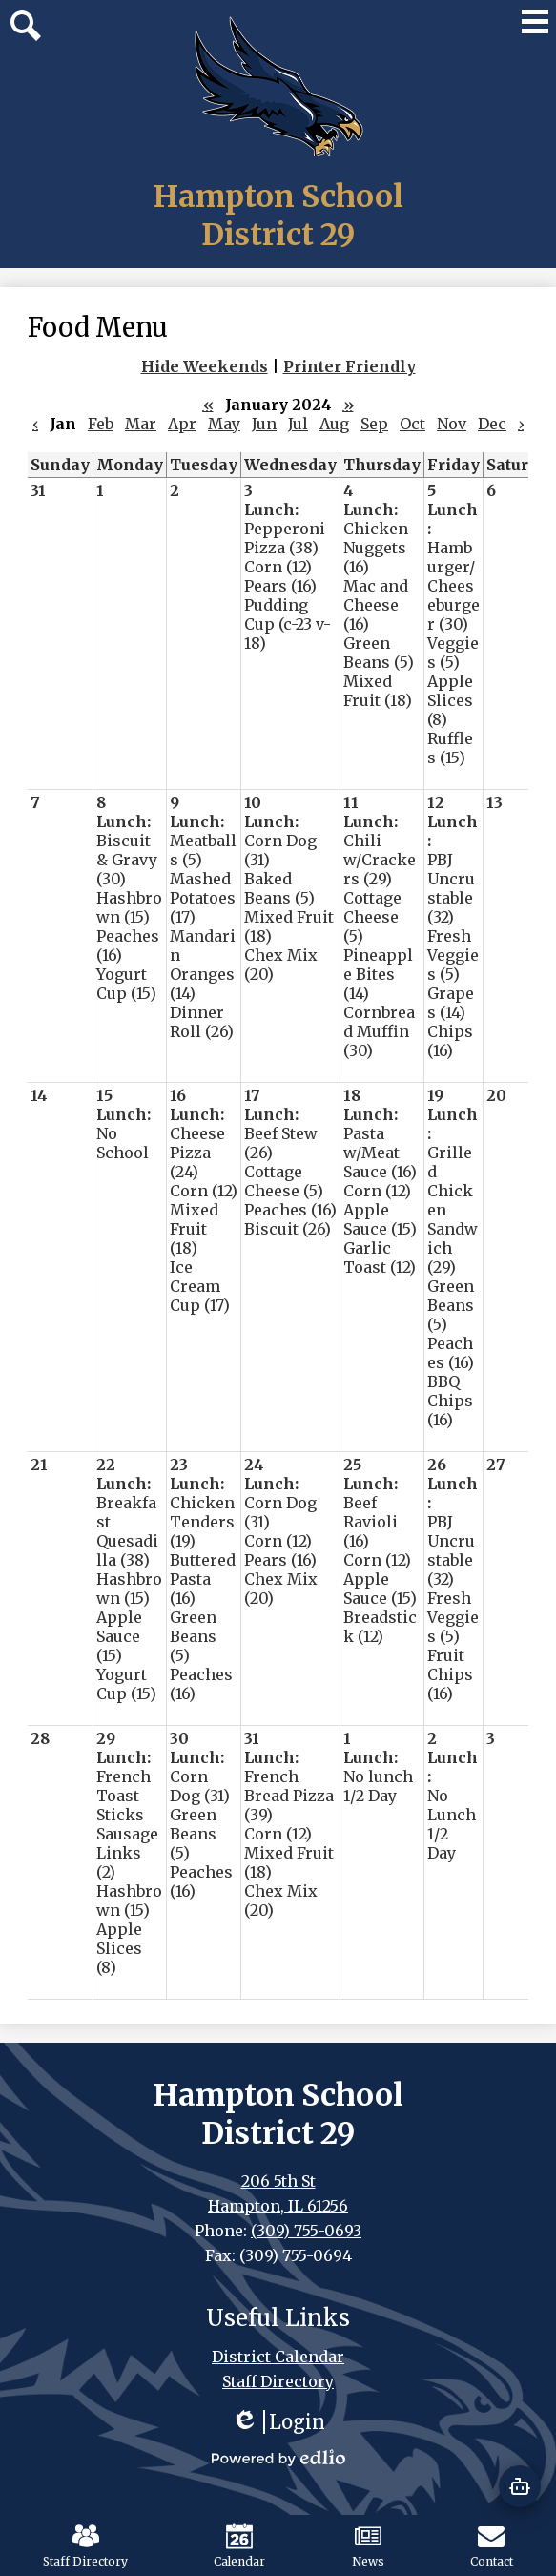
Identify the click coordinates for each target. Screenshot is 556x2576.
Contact (491, 2545)
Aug (334, 423)
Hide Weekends (204, 366)
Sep (374, 423)
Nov (451, 423)
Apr (182, 423)
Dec (492, 423)
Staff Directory (85, 2545)
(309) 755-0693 (306, 2230)
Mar (140, 423)
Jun (264, 423)
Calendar (239, 2545)
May (224, 423)
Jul (298, 423)
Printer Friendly (349, 366)
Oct (412, 423)
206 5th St (278, 2181)
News (368, 2545)
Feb (100, 423)
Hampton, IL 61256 (278, 2205)
